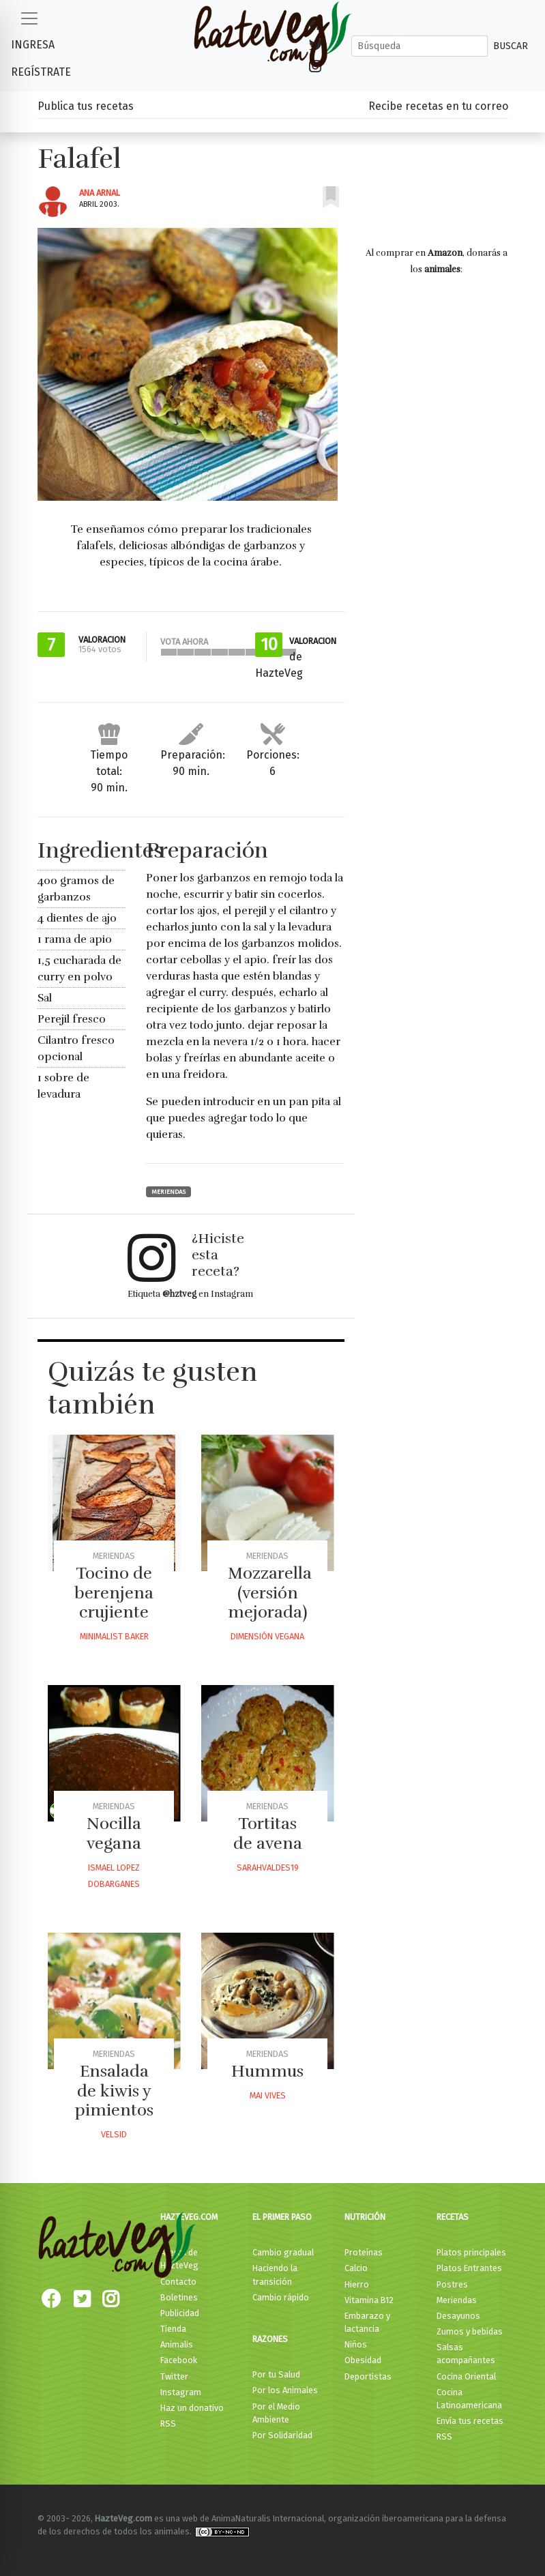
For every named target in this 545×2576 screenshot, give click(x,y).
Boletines (179, 2297)
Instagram (180, 2392)
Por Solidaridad (282, 2435)
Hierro (356, 2284)
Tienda (173, 2329)
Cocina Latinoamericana (469, 2398)
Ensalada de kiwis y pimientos (114, 2091)
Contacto (178, 2282)
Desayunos (458, 2316)
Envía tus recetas (470, 2421)
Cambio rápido (280, 2297)
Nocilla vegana (114, 1833)
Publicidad (179, 2313)
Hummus (267, 2071)
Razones (270, 2339)
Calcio (356, 2268)
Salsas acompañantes (466, 2353)
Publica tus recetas (86, 106)
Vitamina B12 (369, 2300)
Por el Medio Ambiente (276, 2413)
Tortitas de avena (267, 1833)
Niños (355, 2344)
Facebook (178, 2360)
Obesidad (362, 2360)
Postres (452, 2284)
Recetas (453, 2217)
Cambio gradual (283, 2252)
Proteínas (363, 2252)
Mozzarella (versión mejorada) (270, 1593)
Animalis (176, 2344)
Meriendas (168, 1192)
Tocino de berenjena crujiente (113, 1593)
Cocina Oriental (466, 2376)
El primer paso (282, 2217)
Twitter (174, 2376)
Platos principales (471, 2252)
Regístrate (41, 71)
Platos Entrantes (469, 2268)
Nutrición (364, 2217)
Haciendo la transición (274, 2274)
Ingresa (33, 44)
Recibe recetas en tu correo (438, 106)
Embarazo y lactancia (367, 2322)
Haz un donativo (192, 2408)
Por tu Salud (276, 2374)
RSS (168, 2423)
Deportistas (368, 2376)
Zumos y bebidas (470, 2331)
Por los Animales (285, 2390)
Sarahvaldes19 (268, 1867)
